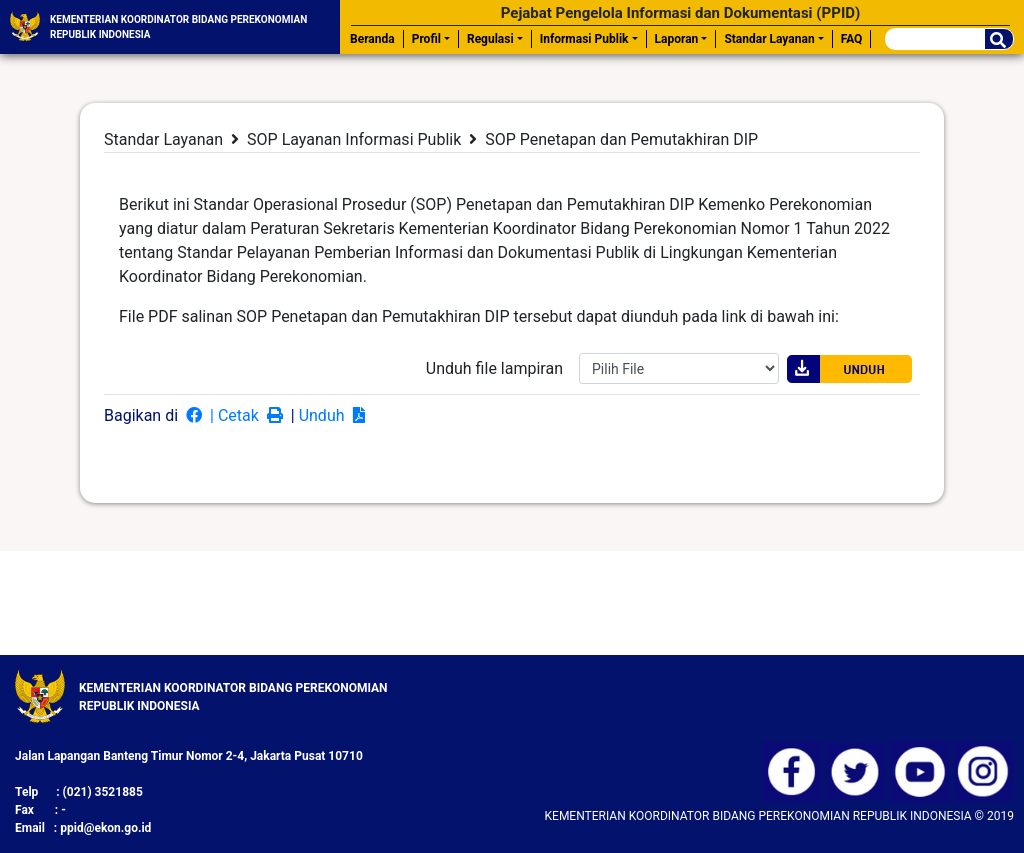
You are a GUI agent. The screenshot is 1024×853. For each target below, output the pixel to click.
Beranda (372, 39)
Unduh (334, 415)
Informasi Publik (584, 39)
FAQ (852, 39)
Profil (426, 39)
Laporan (677, 39)
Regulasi (490, 39)
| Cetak (248, 415)
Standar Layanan (769, 39)
